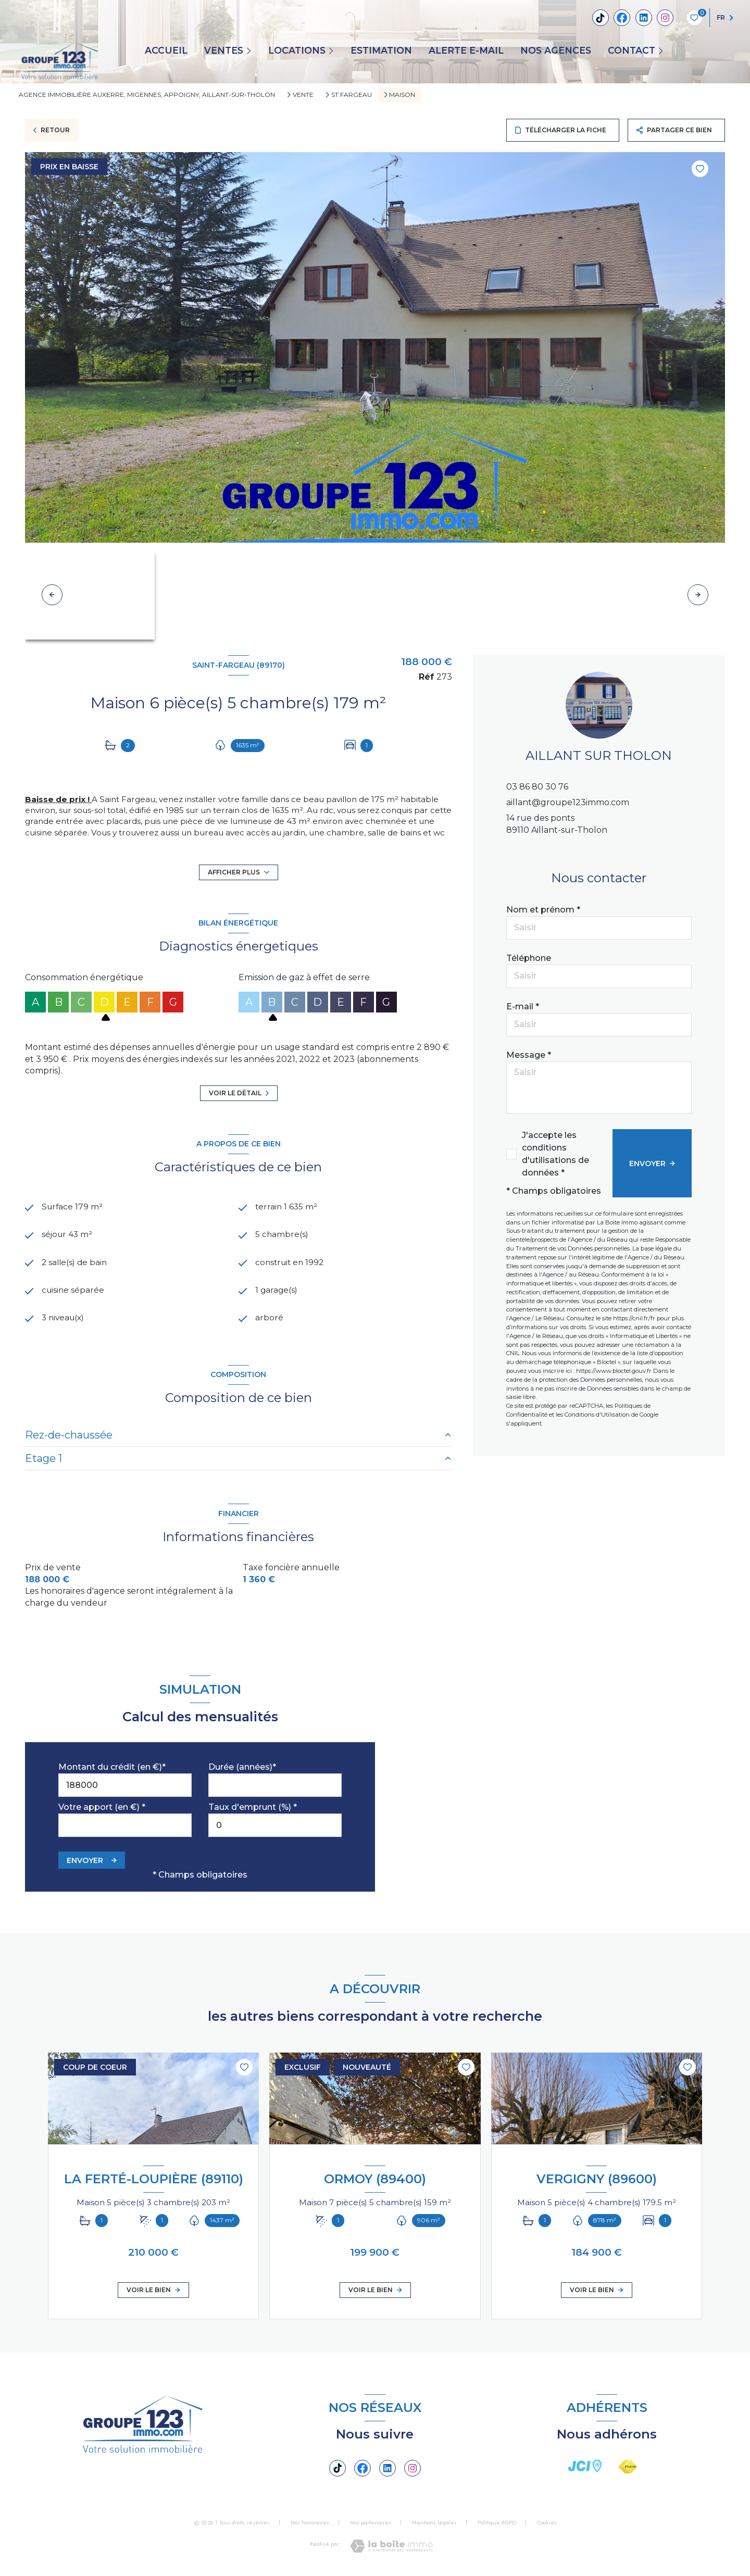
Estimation (381, 50)
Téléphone (528, 958)
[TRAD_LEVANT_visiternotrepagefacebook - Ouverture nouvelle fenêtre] (622, 17)
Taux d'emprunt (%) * (252, 1810)
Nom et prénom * (543, 910)
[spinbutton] (275, 1828)
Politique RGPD (497, 2525)
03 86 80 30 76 (537, 787)
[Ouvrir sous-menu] (251, 50)
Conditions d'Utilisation (597, 1414)
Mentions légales (434, 2525)
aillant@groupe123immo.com (567, 802)
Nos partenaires (370, 2525)
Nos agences (555, 50)
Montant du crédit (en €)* (112, 1769)
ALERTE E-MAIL (466, 50)
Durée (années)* (242, 1769)
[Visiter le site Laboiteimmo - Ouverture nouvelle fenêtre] (391, 2548)
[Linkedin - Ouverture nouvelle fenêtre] (643, 17)
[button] (698, 594)
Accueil (166, 50)
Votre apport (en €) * (101, 1810)
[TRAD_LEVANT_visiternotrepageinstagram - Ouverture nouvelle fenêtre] (665, 17)
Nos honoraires (310, 2525)
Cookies (547, 2525)
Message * (528, 1055)
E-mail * (522, 1006)
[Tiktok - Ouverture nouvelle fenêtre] (600, 17)
